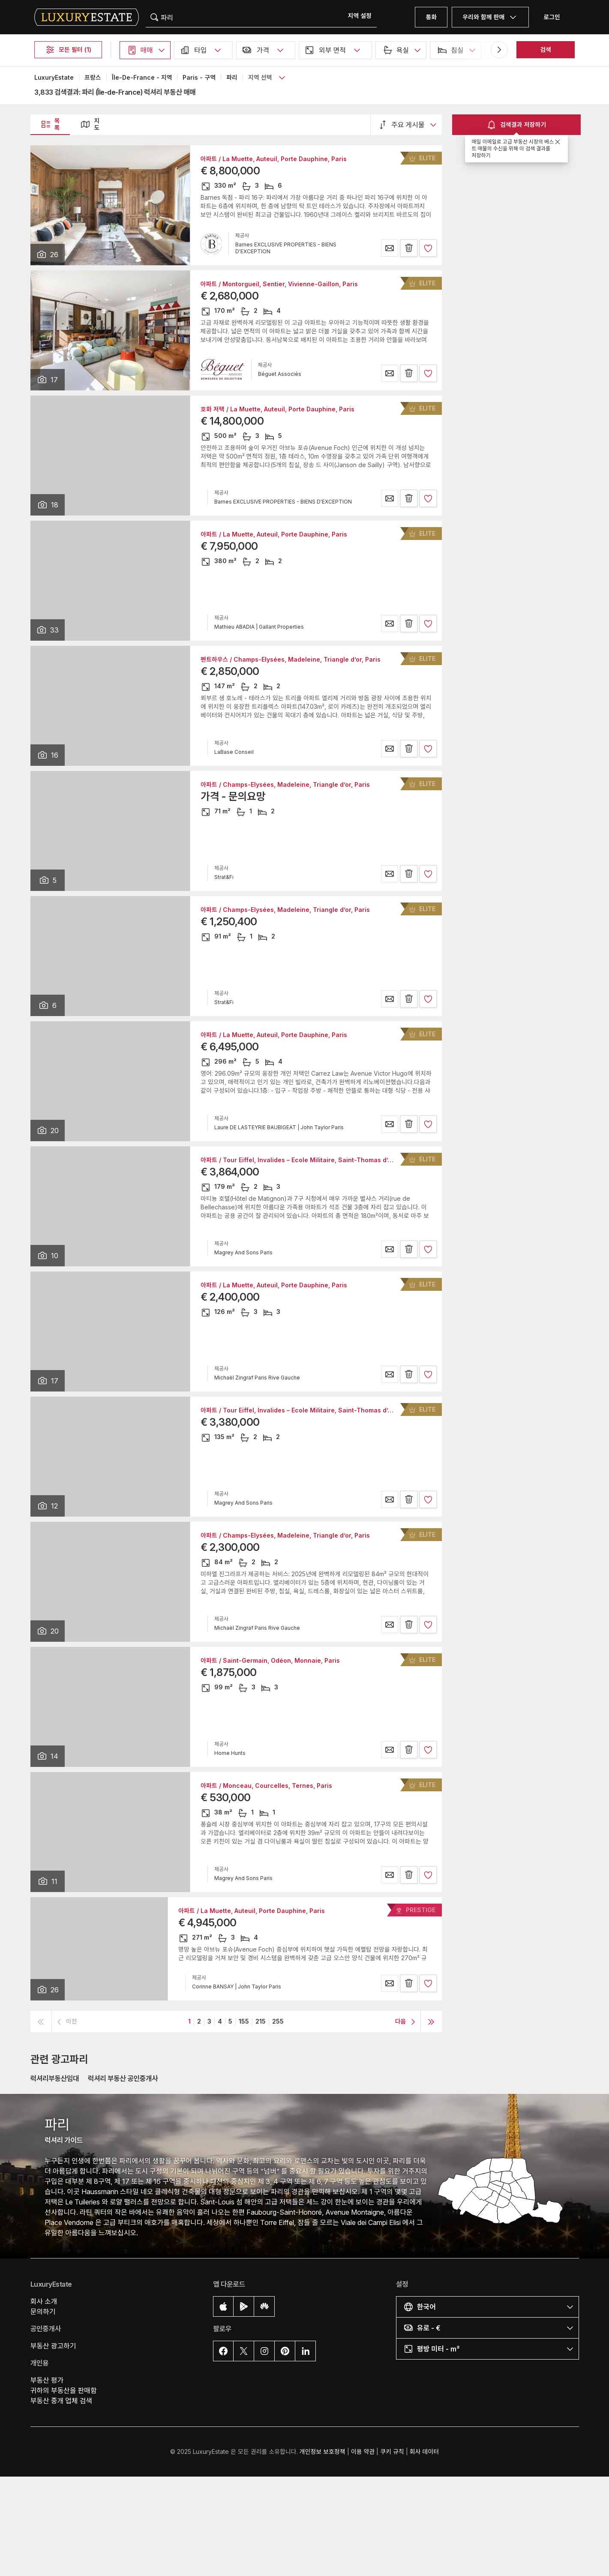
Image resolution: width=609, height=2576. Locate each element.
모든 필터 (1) (68, 50)
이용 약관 (363, 2451)
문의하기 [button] (43, 2311)
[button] (360, 15)
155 (244, 2021)
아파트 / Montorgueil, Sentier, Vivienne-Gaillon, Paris (279, 284)
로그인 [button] (551, 17)
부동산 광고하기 (53, 2346)
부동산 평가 (47, 2380)
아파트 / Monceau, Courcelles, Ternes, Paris (266, 1785)
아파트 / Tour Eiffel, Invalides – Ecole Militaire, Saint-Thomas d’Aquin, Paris (312, 1160)
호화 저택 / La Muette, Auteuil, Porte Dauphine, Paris (277, 409)
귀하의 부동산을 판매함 (63, 2390)
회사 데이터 (424, 2451)
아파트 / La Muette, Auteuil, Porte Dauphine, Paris (274, 159)
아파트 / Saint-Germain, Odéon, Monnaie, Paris (270, 1660)
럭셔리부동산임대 (54, 2078)
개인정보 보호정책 (322, 2451)
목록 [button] (50, 124)
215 (260, 2021)
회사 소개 (43, 2301)
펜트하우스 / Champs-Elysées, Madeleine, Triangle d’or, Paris (291, 659)
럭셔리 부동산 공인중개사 (123, 2078)
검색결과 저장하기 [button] (516, 125)
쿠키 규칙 (392, 2451)
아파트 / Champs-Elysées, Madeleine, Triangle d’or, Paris (285, 784)
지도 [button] (89, 124)
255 (278, 2021)
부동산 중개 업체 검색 (61, 2400)
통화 (431, 17)
